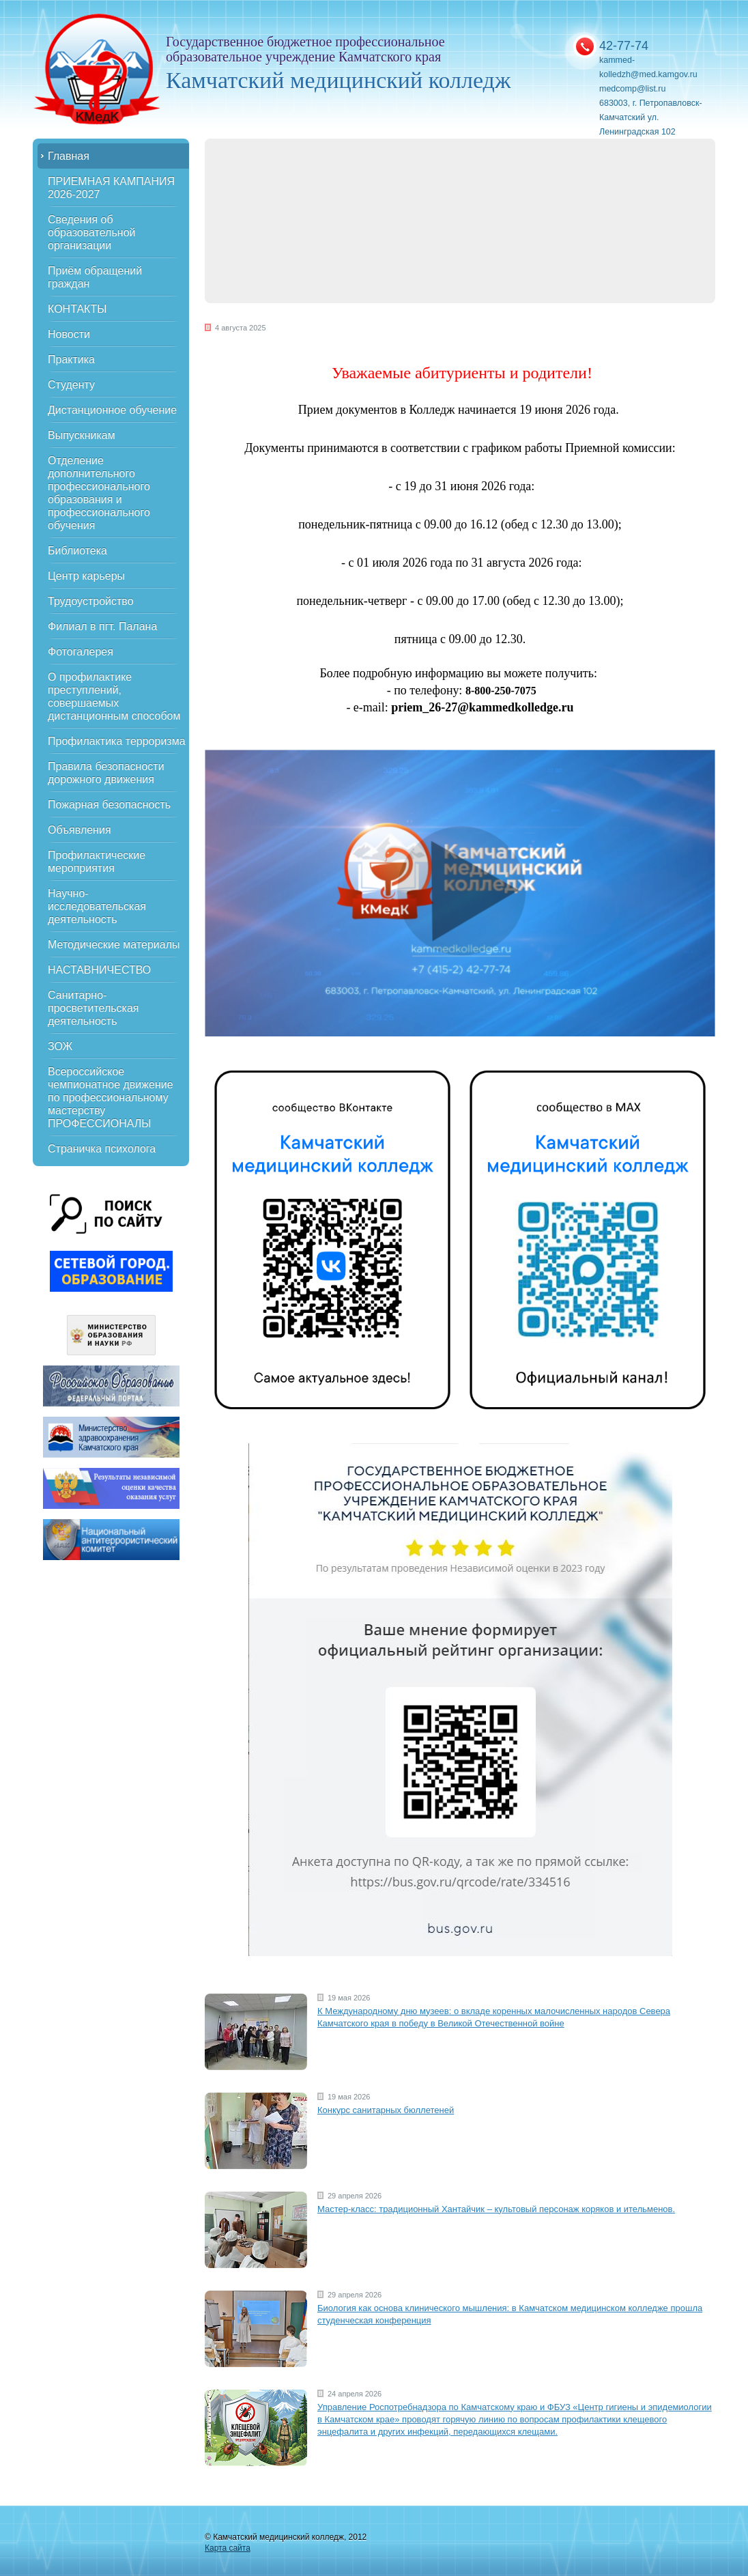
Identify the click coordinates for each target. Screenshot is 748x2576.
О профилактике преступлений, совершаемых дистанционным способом (114, 696)
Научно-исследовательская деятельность (97, 906)
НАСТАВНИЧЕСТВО (99, 970)
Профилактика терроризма (117, 741)
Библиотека (77, 550)
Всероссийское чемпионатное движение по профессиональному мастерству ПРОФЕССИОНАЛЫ (110, 1097)
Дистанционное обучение (112, 410)
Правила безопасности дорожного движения (106, 773)
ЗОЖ (60, 1046)
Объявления (79, 830)
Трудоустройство (91, 601)
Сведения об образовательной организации (91, 232)
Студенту (71, 385)
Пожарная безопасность (109, 804)
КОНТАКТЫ (77, 309)
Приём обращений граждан (95, 277)
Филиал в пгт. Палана (102, 626)
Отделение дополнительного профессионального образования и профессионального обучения (99, 493)
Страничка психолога (102, 1149)
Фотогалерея (80, 651)
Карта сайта (227, 2548)
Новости (69, 334)
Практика (71, 359)
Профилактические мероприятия (96, 861)
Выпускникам (81, 435)
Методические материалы (114, 944)
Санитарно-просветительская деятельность (93, 1008)
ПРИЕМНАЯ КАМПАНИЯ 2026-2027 (111, 187)
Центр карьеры (86, 576)
